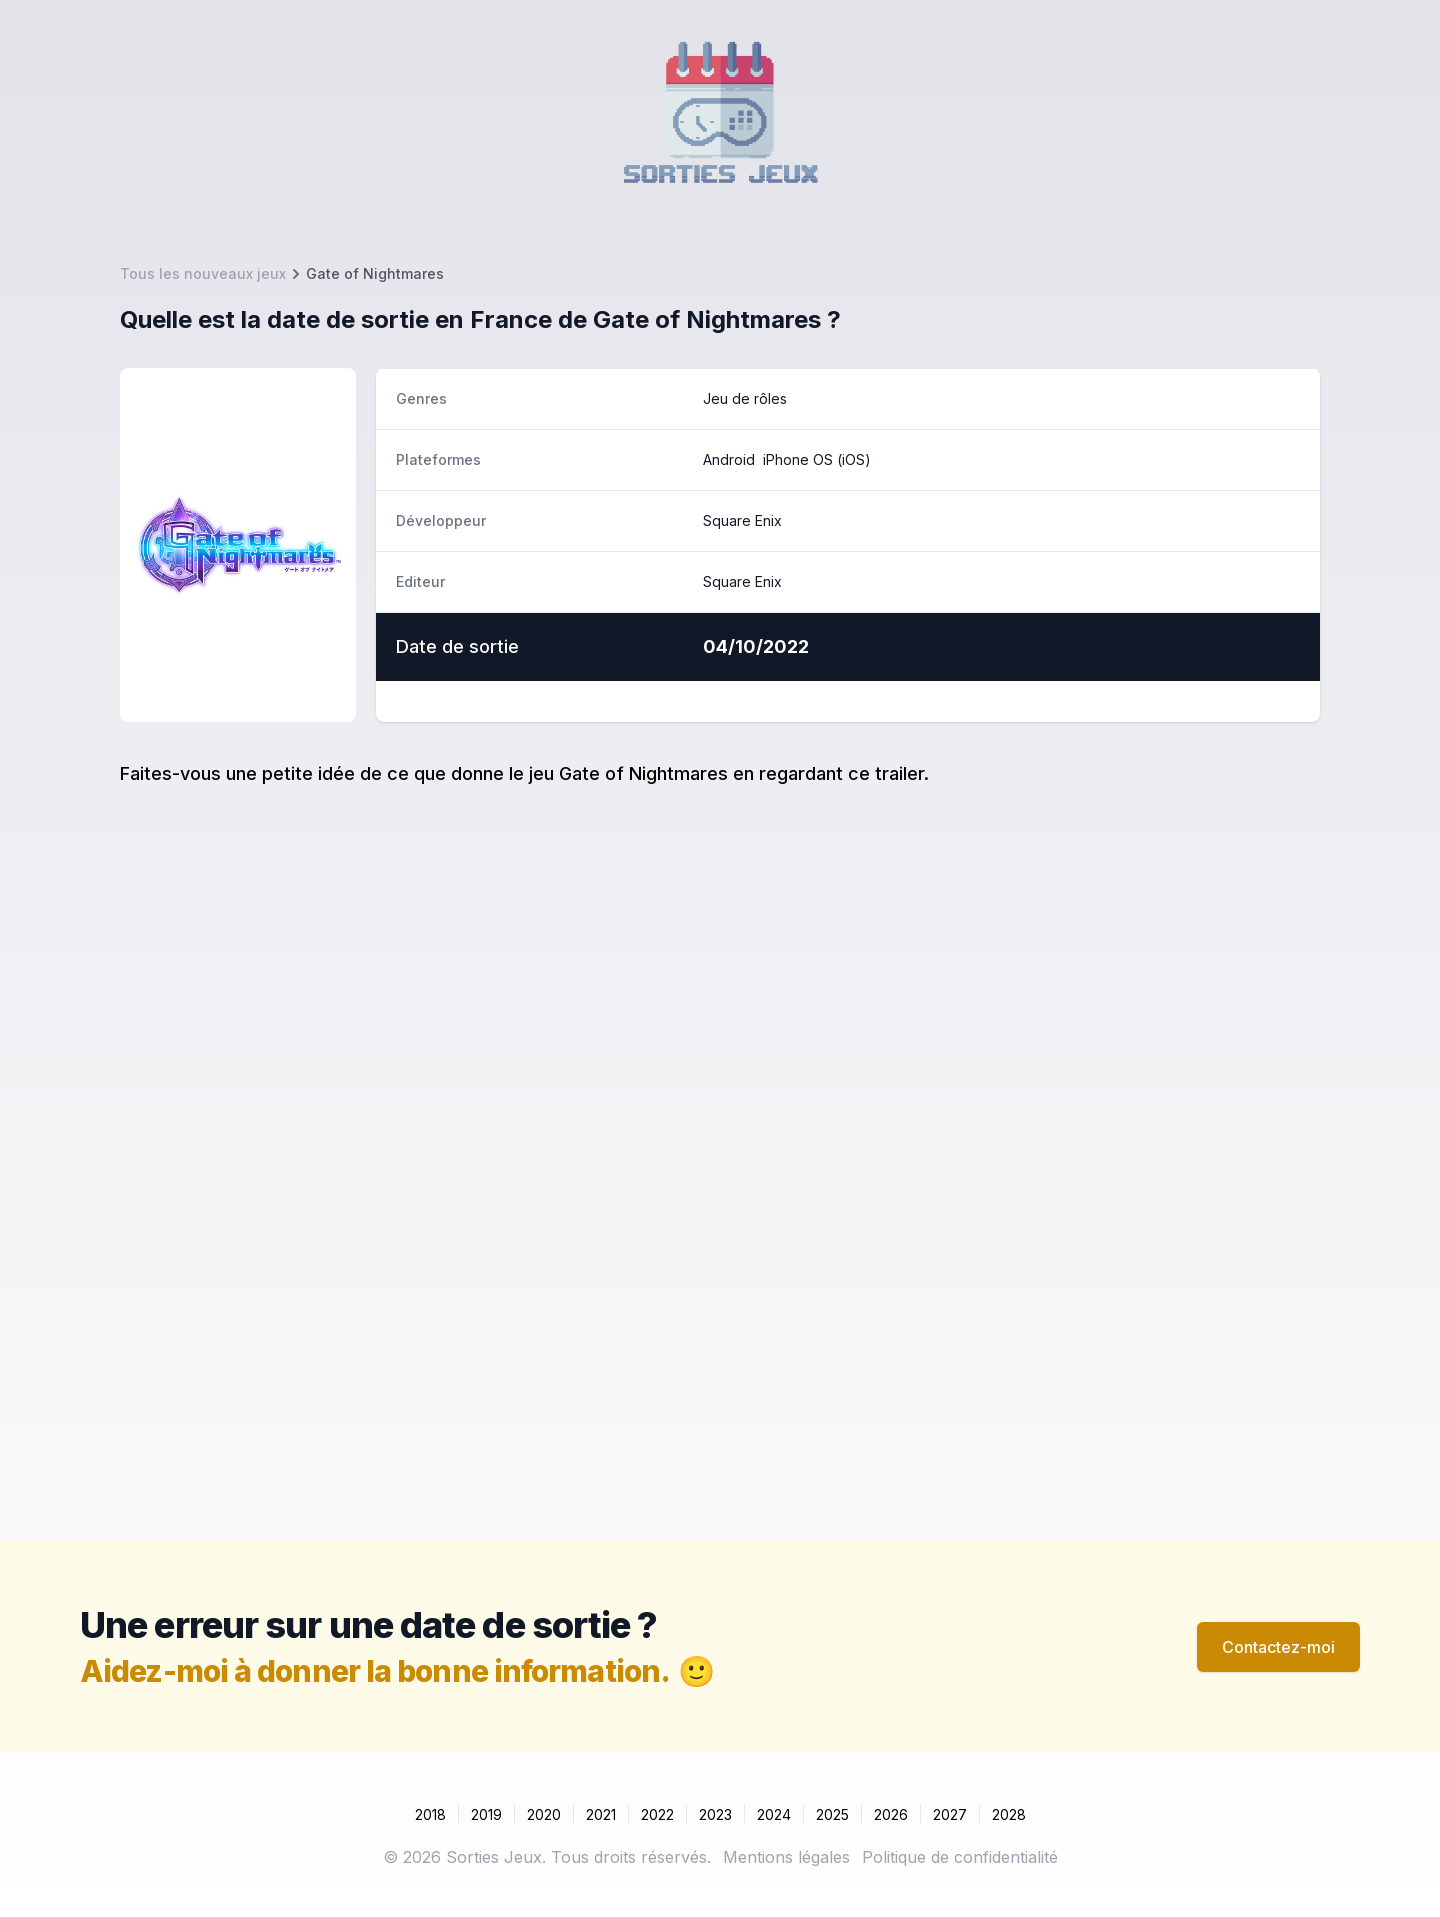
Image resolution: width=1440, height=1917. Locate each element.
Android (729, 459)
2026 (891, 1814)
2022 (657, 1814)
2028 (1009, 1814)
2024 (774, 1814)
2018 (430, 1814)
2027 (950, 1814)
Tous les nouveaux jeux (203, 273)
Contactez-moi (1278, 1647)
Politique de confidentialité (960, 1857)
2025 (832, 1814)
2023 (715, 1814)
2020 (544, 1814)
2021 (601, 1814)
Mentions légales (786, 1857)
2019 (486, 1814)
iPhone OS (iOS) (817, 459)
